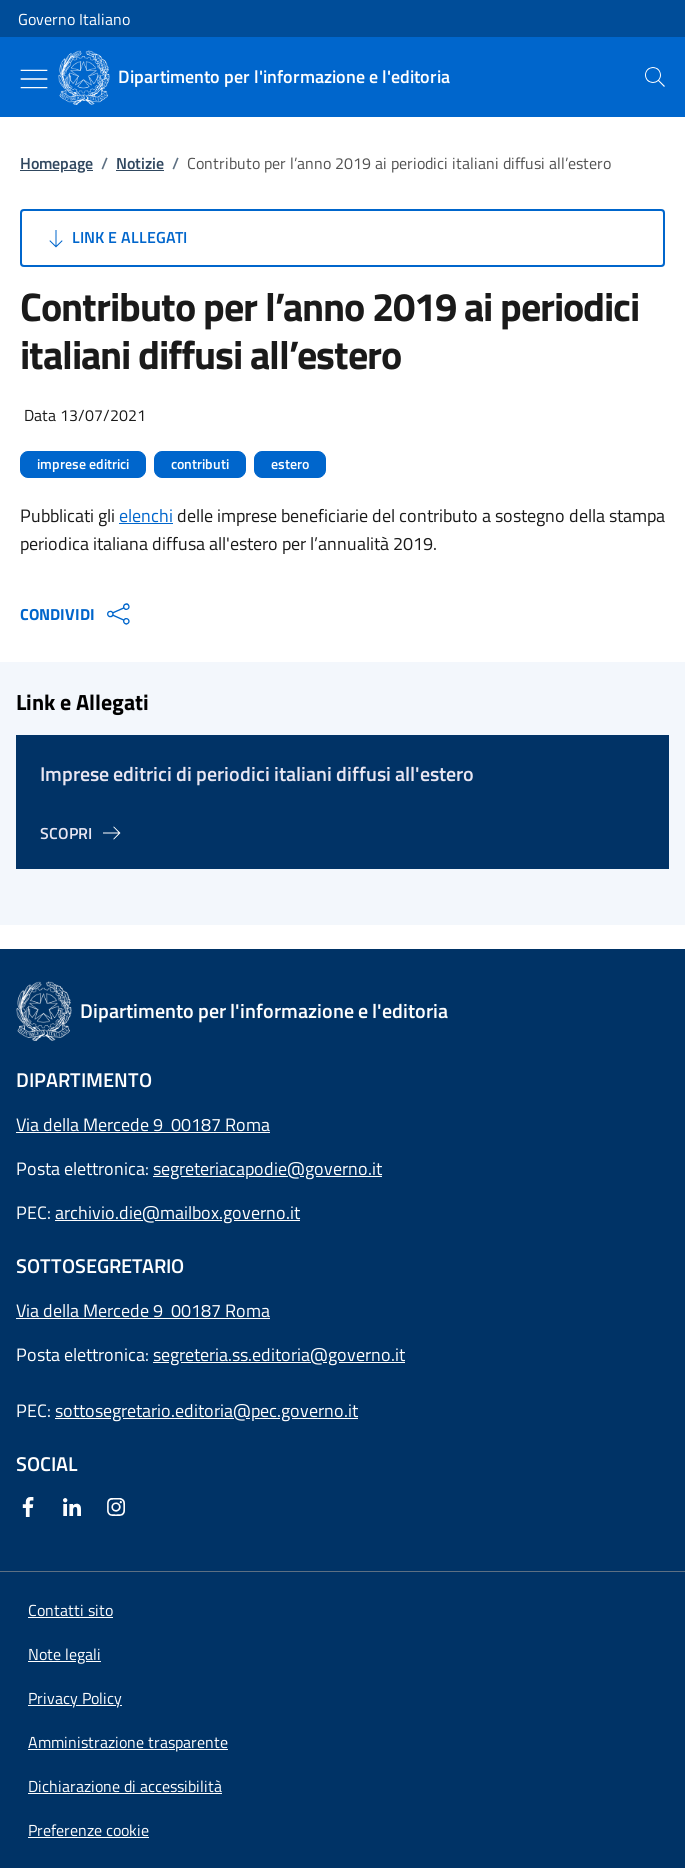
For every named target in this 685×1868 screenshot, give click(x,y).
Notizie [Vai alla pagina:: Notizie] (140, 163)
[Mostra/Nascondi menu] (34, 79)
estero (290, 464)
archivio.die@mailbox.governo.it (177, 1212)
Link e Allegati (115, 238)
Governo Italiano (74, 19)
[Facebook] (32, 1508)
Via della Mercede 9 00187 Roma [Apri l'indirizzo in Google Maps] (143, 1124)
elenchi (146, 515)
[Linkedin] (76, 1508)
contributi (200, 464)
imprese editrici (83, 464)
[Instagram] (120, 1508)
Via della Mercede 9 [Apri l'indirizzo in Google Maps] (93, 1310)
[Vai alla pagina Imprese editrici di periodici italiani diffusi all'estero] (84, 833)
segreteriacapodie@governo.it (267, 1168)
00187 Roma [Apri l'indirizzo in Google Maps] (220, 1310)
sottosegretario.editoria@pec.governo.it (206, 1410)
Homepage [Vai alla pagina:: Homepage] (56, 163)
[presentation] (655, 77)
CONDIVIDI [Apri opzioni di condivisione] (77, 614)
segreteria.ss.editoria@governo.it (279, 1354)
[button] (88, 1830)
